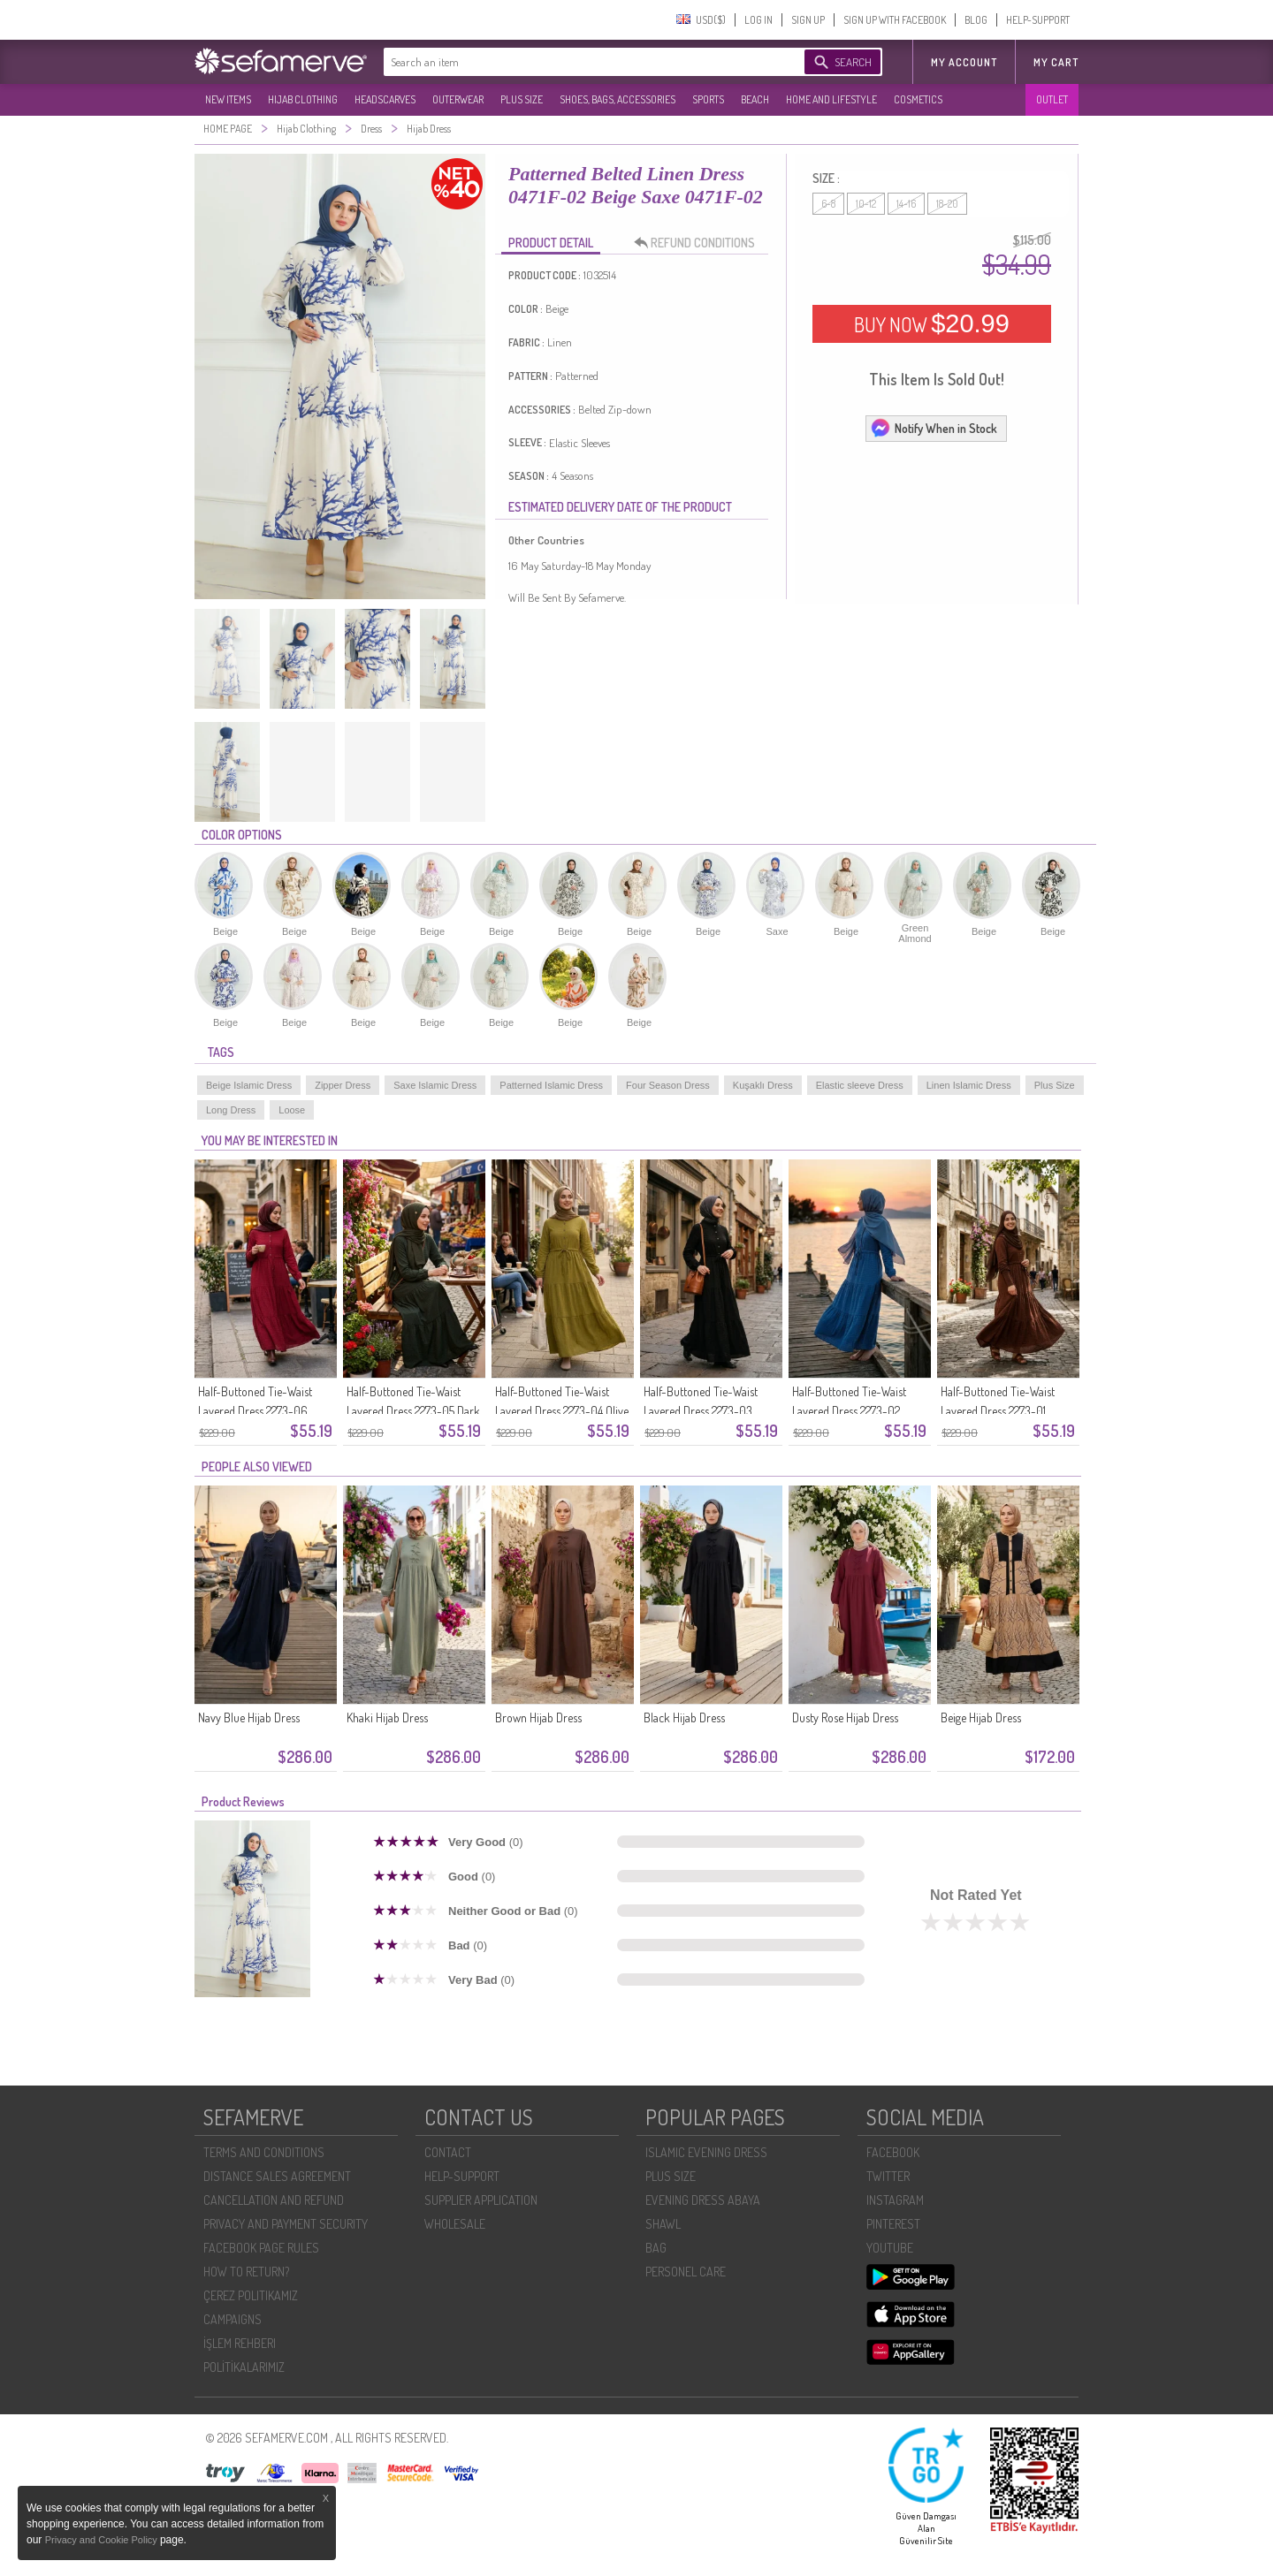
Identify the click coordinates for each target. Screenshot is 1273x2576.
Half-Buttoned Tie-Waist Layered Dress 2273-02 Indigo (849, 1411)
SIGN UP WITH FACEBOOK (894, 20)
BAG (656, 2247)
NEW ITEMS (228, 99)
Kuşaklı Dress (763, 1085)
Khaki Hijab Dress (387, 1717)
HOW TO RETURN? (246, 2271)
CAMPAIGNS (232, 2319)
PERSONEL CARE (685, 2271)
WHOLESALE (454, 2223)
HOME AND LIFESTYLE (831, 99)
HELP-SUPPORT (1038, 20)
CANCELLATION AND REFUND (273, 2199)
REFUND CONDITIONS (699, 243)
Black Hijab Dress (684, 1717)
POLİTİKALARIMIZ (244, 2367)
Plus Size (1054, 1085)
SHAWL (663, 2223)
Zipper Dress (342, 1085)
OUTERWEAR (458, 99)
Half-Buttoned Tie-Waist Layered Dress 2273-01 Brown (998, 1411)
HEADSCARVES (384, 99)
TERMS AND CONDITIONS (263, 2152)
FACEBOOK (892, 2152)
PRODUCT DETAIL (550, 242)
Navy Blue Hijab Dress (249, 1717)
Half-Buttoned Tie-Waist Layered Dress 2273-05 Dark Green (413, 1411)
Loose (291, 1110)
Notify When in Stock (933, 427)
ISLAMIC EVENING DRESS (706, 2152)
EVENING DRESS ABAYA (702, 2199)
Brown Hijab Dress (538, 1717)
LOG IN (758, 20)
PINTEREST (893, 2223)
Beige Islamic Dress (249, 1085)
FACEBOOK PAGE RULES (261, 2247)
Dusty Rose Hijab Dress (845, 1717)
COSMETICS (918, 99)
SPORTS (708, 99)
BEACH (755, 99)
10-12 (866, 203)
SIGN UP (808, 20)
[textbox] (576, 62)
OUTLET (1052, 99)
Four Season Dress (668, 1085)
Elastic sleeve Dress (859, 1085)
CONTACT (447, 2152)
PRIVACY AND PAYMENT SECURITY (285, 2223)
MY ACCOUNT (964, 62)
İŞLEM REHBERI (239, 2343)
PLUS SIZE (521, 99)
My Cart (1056, 62)
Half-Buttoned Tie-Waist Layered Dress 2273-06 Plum (255, 1411)
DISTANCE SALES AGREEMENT (277, 2176)
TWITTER (888, 2176)
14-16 (906, 203)
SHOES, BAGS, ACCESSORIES (617, 99)
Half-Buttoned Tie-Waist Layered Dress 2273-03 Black (701, 1411)
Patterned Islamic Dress (551, 1085)
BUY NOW (932, 323)
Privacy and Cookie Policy (102, 2539)
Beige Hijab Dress (981, 1717)
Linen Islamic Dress (968, 1085)
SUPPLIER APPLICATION (480, 2199)
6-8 (828, 203)
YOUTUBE (889, 2247)
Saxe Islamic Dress (434, 1085)
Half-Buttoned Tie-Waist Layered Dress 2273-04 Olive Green (562, 1411)
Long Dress (230, 1110)
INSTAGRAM (895, 2199)
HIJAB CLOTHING (303, 99)
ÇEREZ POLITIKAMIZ (250, 2295)
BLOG (975, 20)
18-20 (947, 203)
